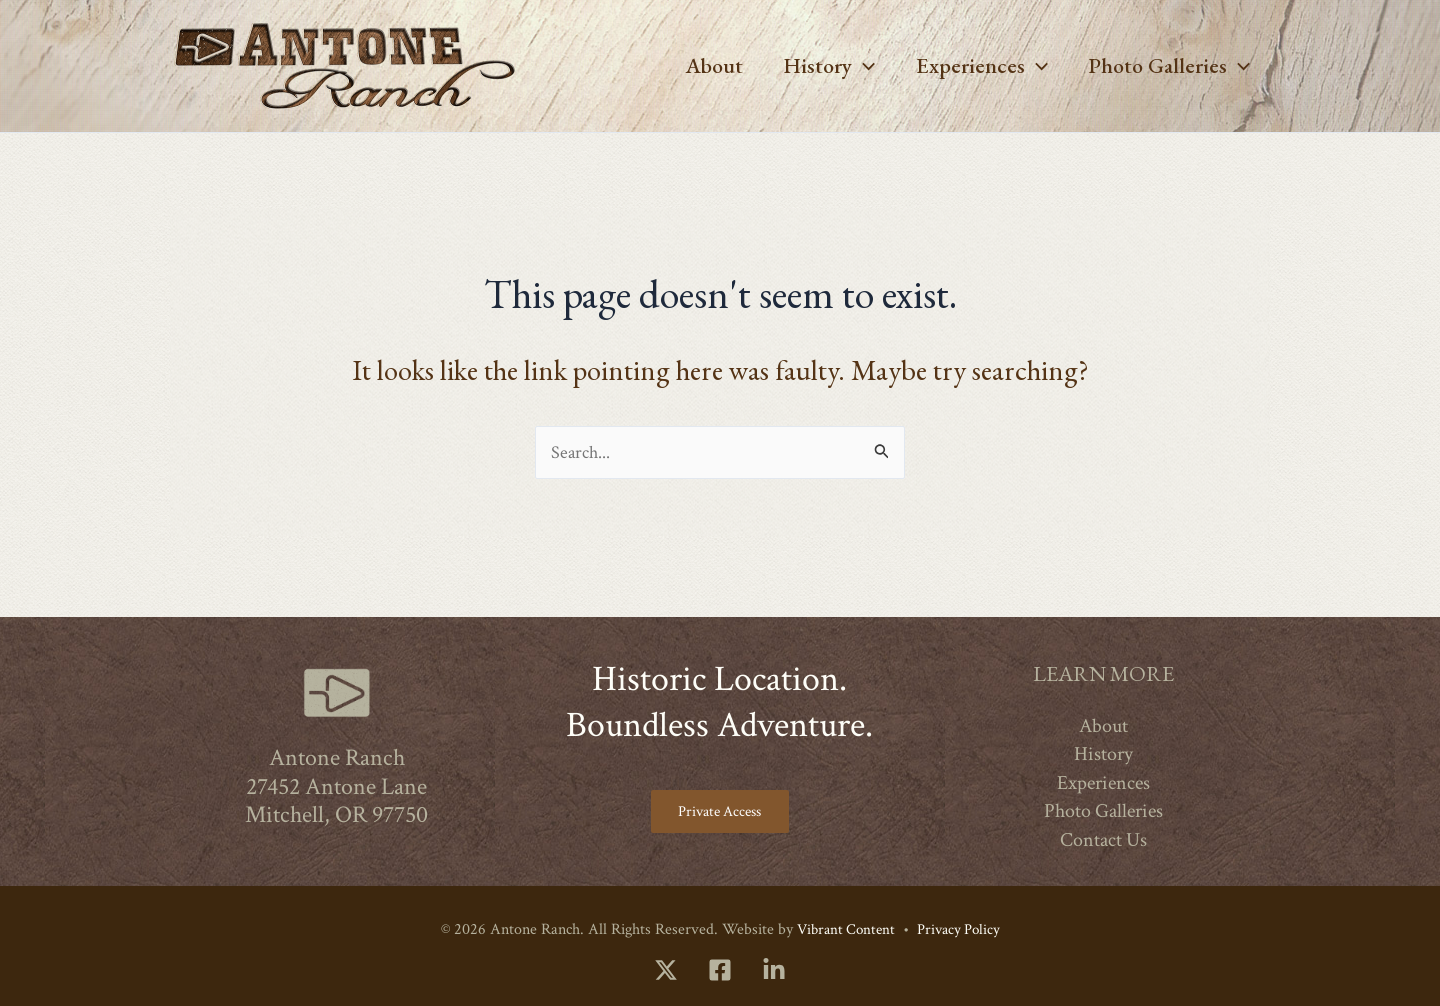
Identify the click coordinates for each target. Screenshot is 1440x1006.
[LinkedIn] (774, 970)
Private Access (720, 809)
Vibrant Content (843, 929)
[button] (853, 66)
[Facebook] (720, 970)
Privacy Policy (961, 929)
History (819, 66)
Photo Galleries (1167, 66)
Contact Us (1103, 836)
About (700, 65)
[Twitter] (666, 970)
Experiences (976, 66)
